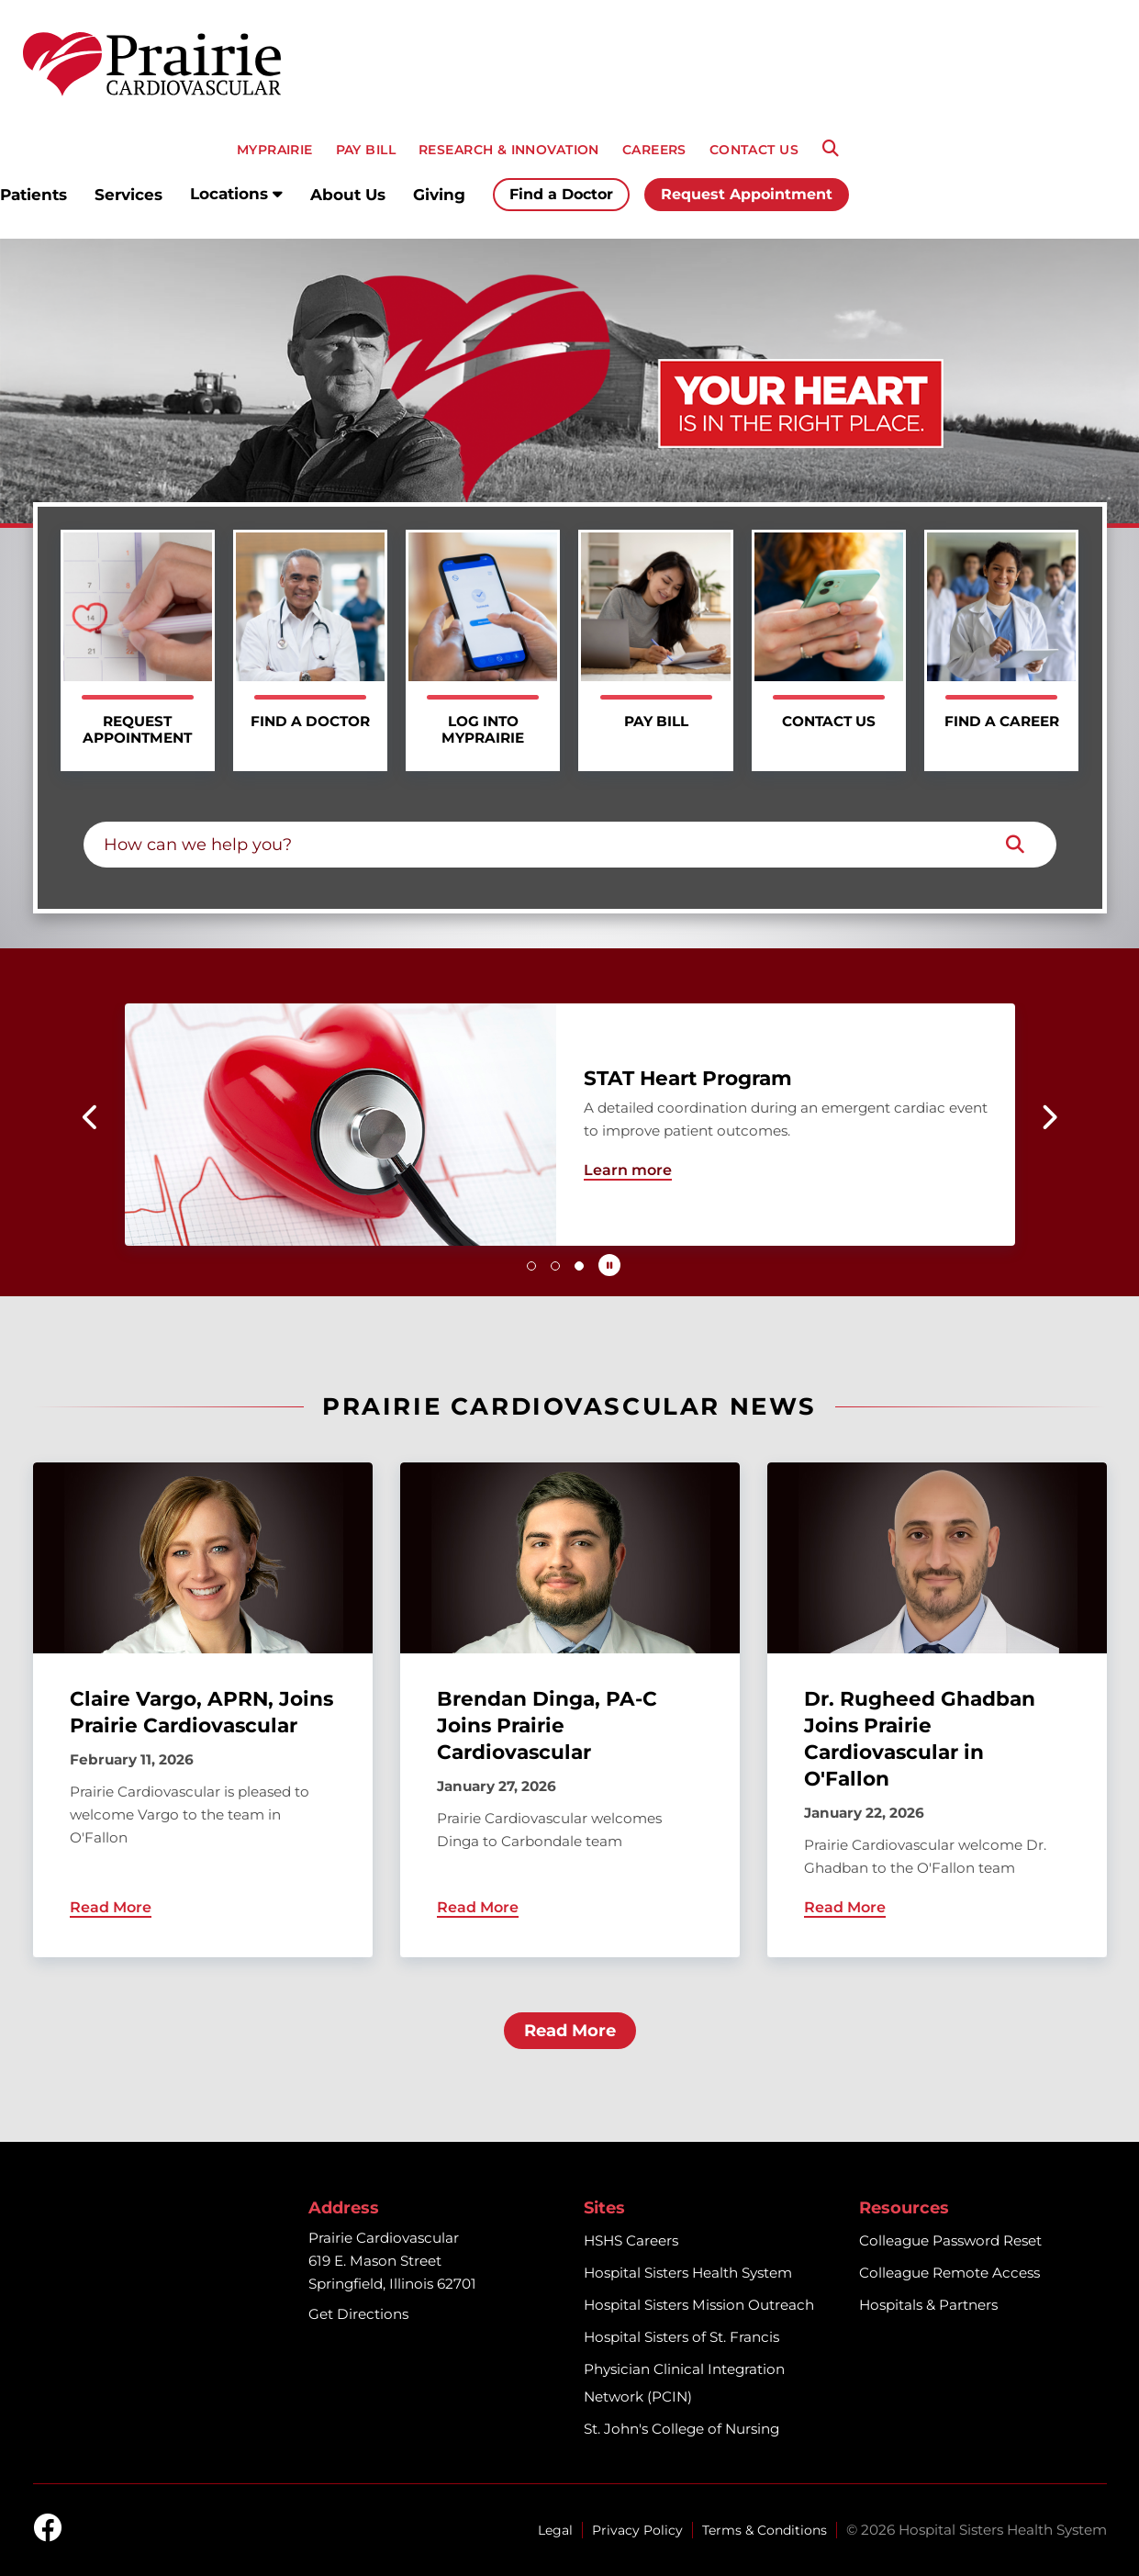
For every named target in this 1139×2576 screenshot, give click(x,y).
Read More (570, 2031)
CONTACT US (753, 149)
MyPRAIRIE (275, 149)
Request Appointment (746, 194)
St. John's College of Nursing (681, 2428)
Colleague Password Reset (950, 2240)
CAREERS (654, 149)
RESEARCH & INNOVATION (509, 149)
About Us (347, 194)
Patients (33, 194)
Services (128, 194)
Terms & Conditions (764, 2530)
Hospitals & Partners (928, 2304)
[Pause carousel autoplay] (609, 1265)
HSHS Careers (631, 2240)
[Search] (830, 149)
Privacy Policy (637, 2530)
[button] (91, 1117)
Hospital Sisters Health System (688, 2272)
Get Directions (358, 2314)
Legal (555, 2530)
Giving (439, 194)
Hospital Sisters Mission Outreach (699, 2304)
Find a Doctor (561, 194)
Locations (236, 194)
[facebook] (47, 2529)
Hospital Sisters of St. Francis (681, 2337)
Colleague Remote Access (949, 2272)
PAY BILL (366, 149)
